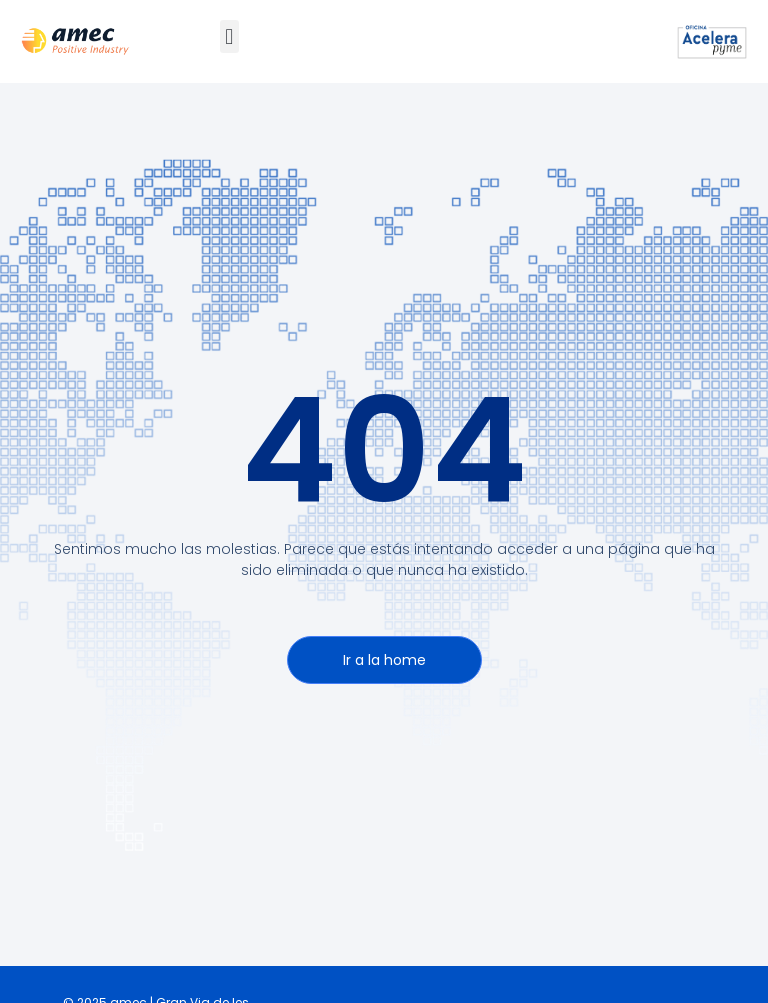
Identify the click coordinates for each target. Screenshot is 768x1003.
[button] (229, 36)
